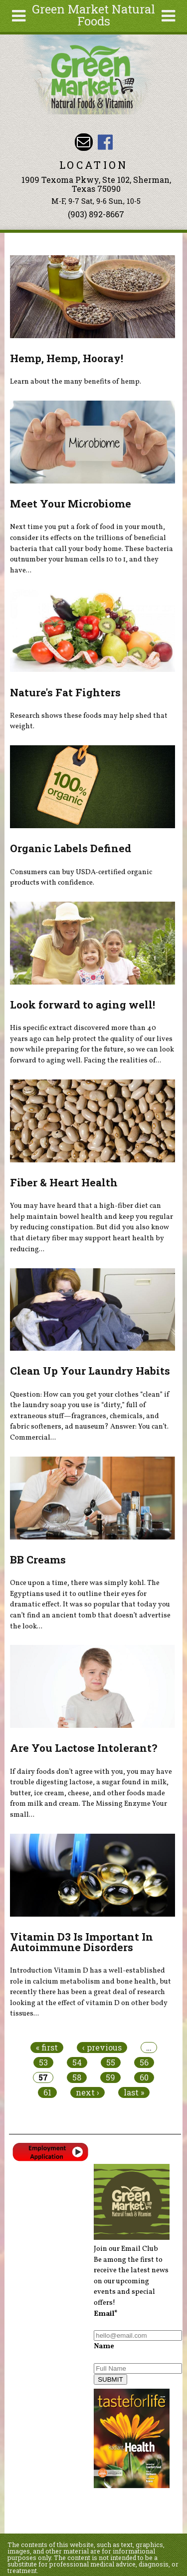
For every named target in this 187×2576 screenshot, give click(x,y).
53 (43, 2062)
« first (47, 2048)
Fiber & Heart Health (64, 1182)
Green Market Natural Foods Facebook (105, 142)
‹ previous (102, 2048)
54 (77, 2062)
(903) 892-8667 (96, 214)
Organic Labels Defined (70, 848)
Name (104, 2346)
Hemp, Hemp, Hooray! (66, 358)
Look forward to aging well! (82, 1005)
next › (87, 2092)
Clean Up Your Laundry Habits (90, 1371)
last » (134, 2092)
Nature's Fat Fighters (65, 692)
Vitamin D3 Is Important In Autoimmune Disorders (81, 1942)
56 (144, 2062)
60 (144, 2077)
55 (110, 2062)
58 (76, 2077)
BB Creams (38, 1559)
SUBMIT (110, 2379)
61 (47, 2092)
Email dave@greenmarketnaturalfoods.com (83, 142)
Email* (106, 2314)
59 (110, 2077)
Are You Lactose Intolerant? (83, 1748)
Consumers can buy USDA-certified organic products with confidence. (81, 877)
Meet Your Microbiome (70, 504)
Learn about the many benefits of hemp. (75, 382)
